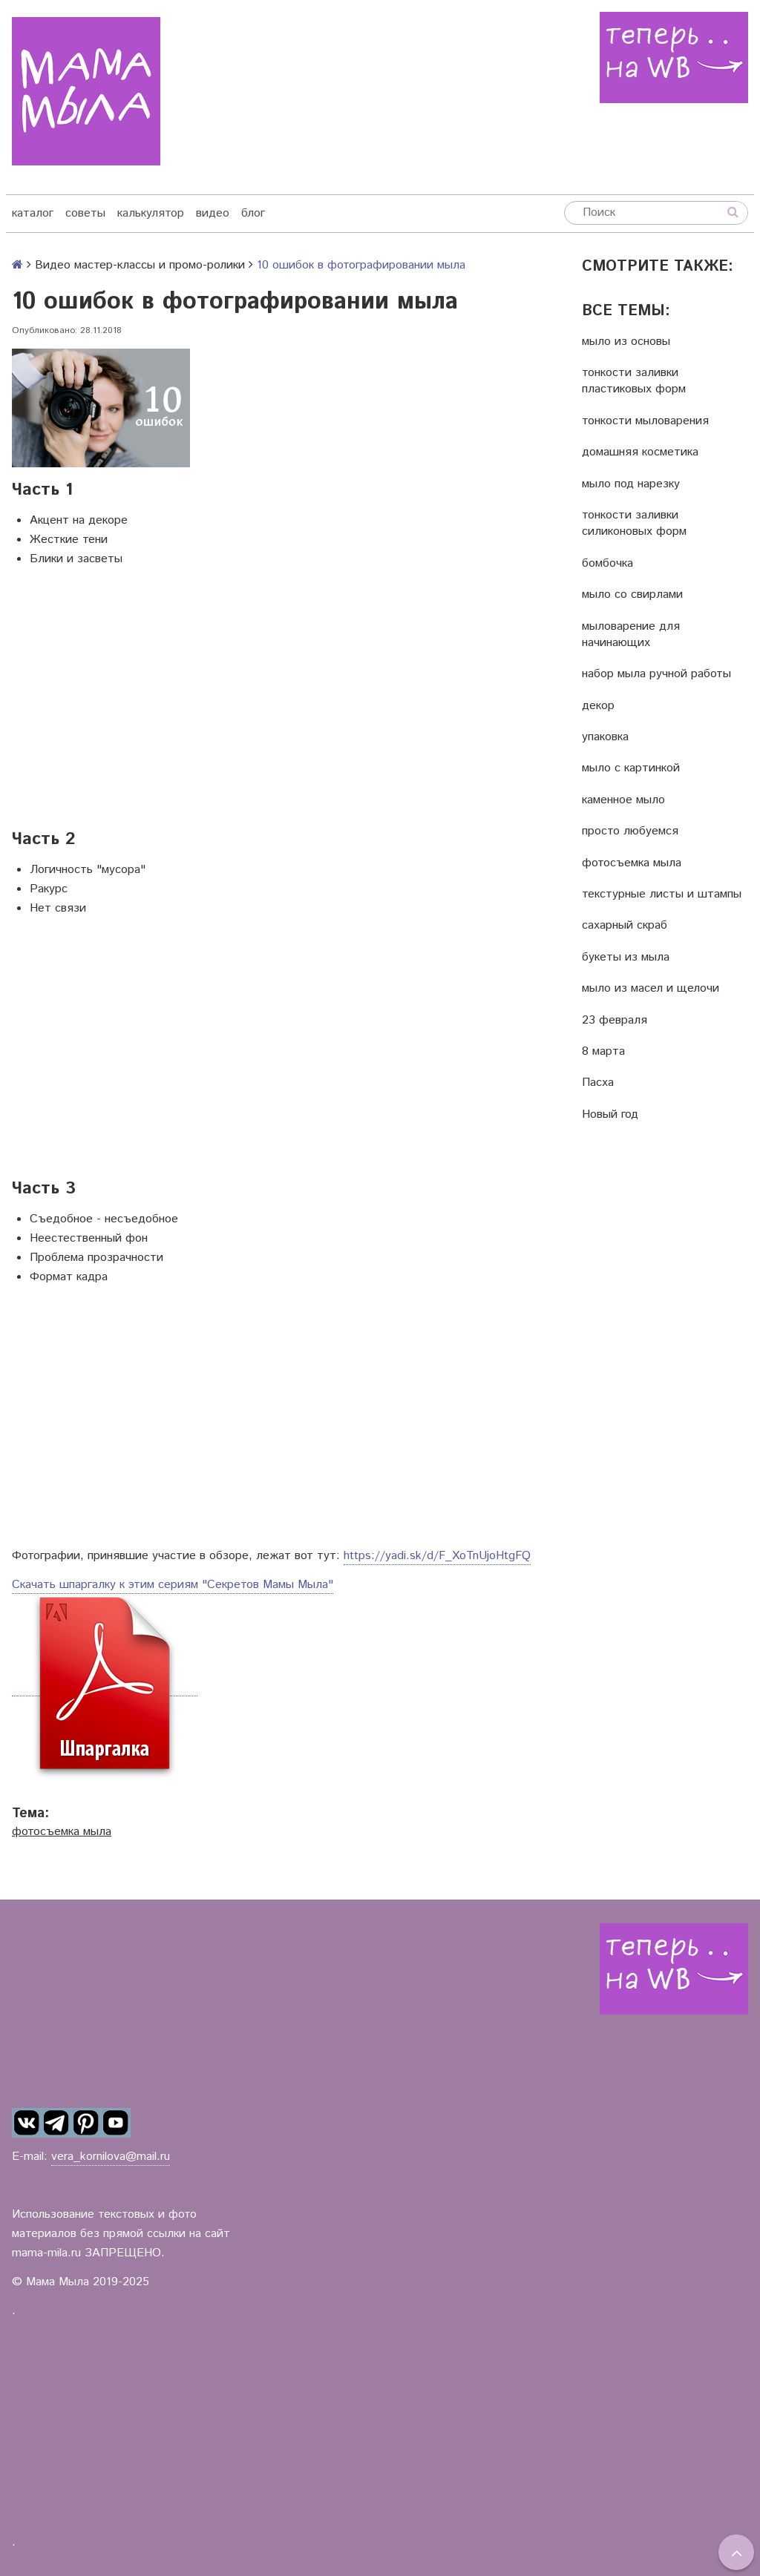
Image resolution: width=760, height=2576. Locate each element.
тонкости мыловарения (645, 421)
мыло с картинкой (631, 768)
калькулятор (150, 213)
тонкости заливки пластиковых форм (634, 381)
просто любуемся (630, 831)
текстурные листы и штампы (661, 894)
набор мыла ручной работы (656, 674)
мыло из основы (626, 342)
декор (598, 706)
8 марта (603, 1052)
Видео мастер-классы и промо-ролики (140, 265)
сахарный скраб (624, 926)
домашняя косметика (640, 452)
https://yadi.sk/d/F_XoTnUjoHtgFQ (437, 1555)
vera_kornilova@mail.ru (110, 2156)
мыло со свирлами (632, 595)
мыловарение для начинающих (631, 635)
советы (85, 213)
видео (212, 213)
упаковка (605, 737)
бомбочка (607, 564)
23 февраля (614, 1020)
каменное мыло (623, 800)
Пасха (598, 1083)
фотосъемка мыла (61, 1831)
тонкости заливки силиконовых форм (634, 523)
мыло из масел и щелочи (650, 989)
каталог (32, 213)
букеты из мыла (625, 957)
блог (253, 213)
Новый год (610, 1115)
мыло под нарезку (631, 484)
